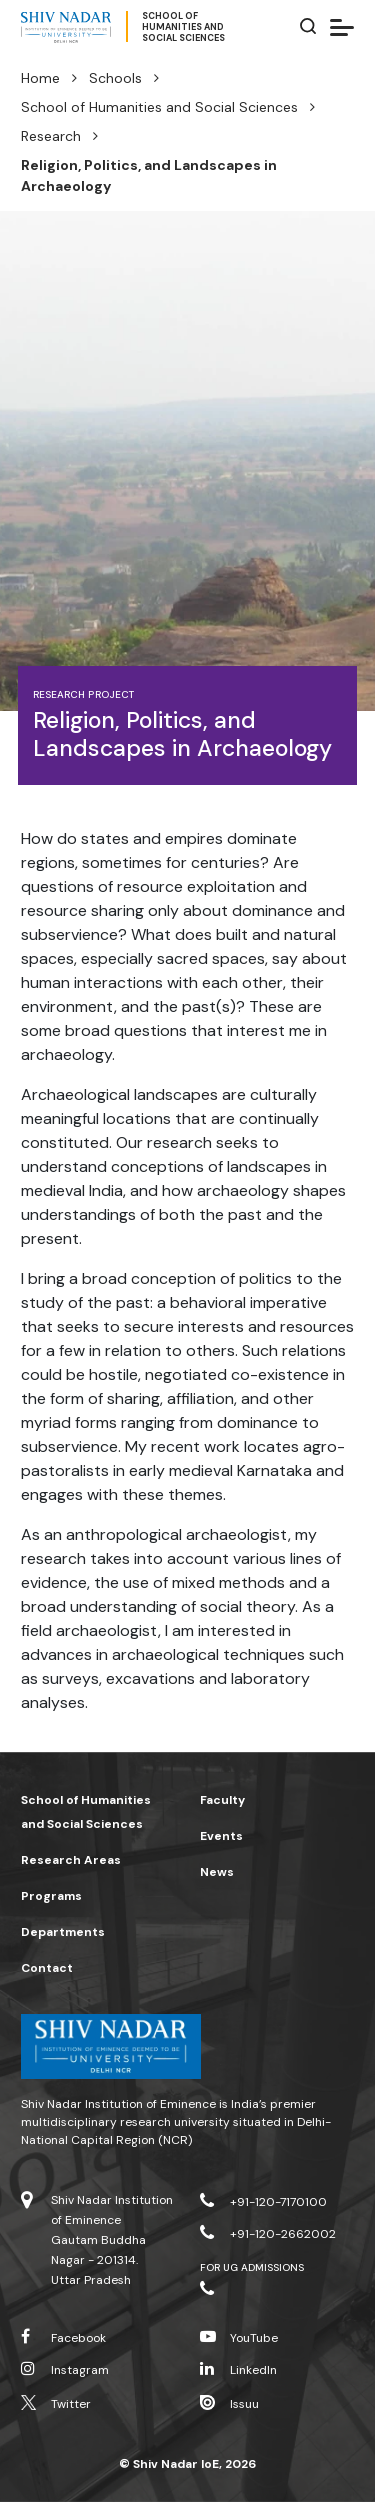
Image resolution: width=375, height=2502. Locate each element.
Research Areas (71, 1860)
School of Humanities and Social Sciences (159, 107)
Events (221, 1836)
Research (51, 136)
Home (40, 78)
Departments (63, 1932)
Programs (51, 1896)
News (217, 1872)
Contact (47, 1968)
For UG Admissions (252, 2267)
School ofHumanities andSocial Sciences (183, 27)
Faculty (222, 1800)
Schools (115, 78)
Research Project (83, 694)
